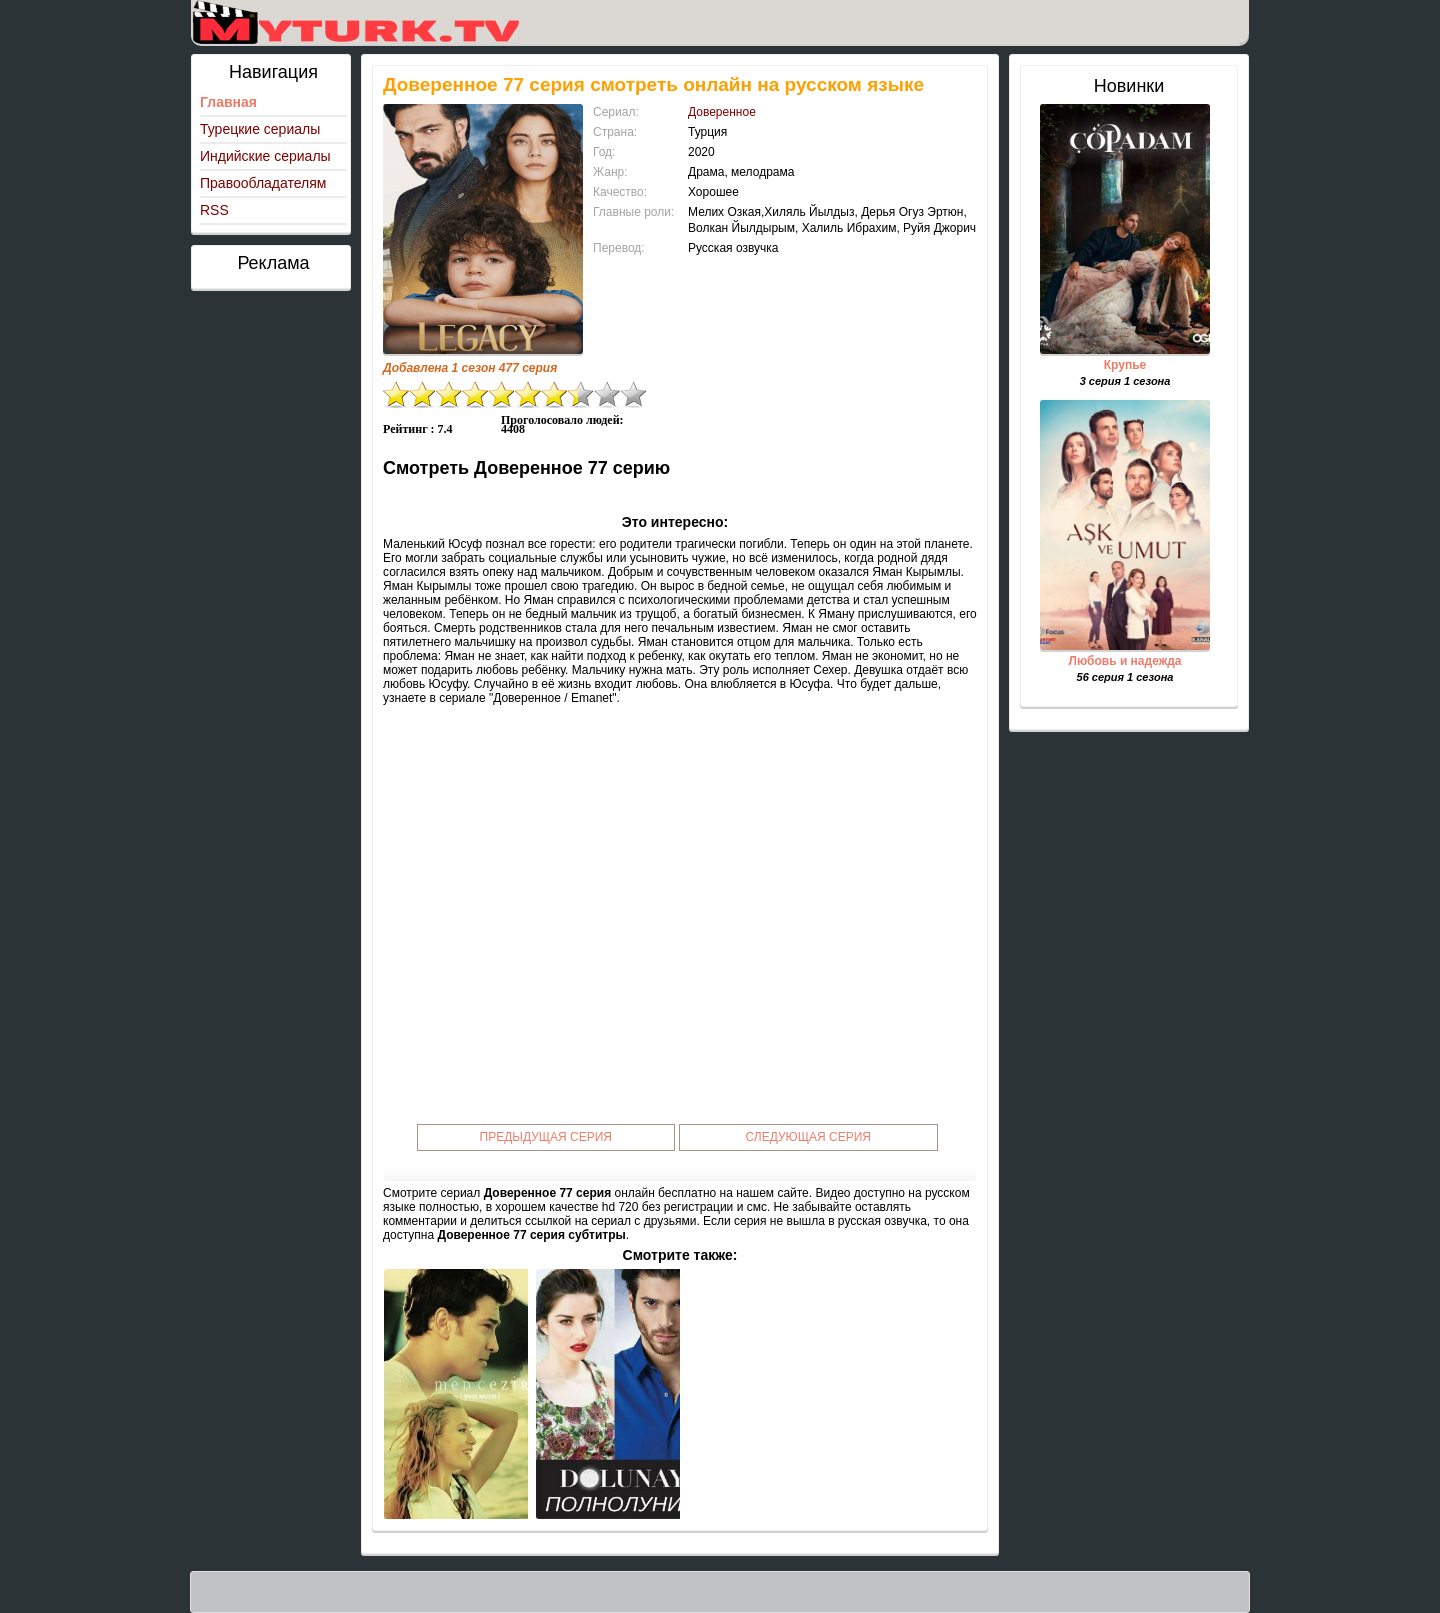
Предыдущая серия (546, 1137)
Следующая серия (808, 1137)
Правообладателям (263, 183)
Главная (228, 102)
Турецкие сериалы (260, 129)
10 (634, 394)
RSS (214, 210)
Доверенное (722, 112)
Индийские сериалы (265, 156)
